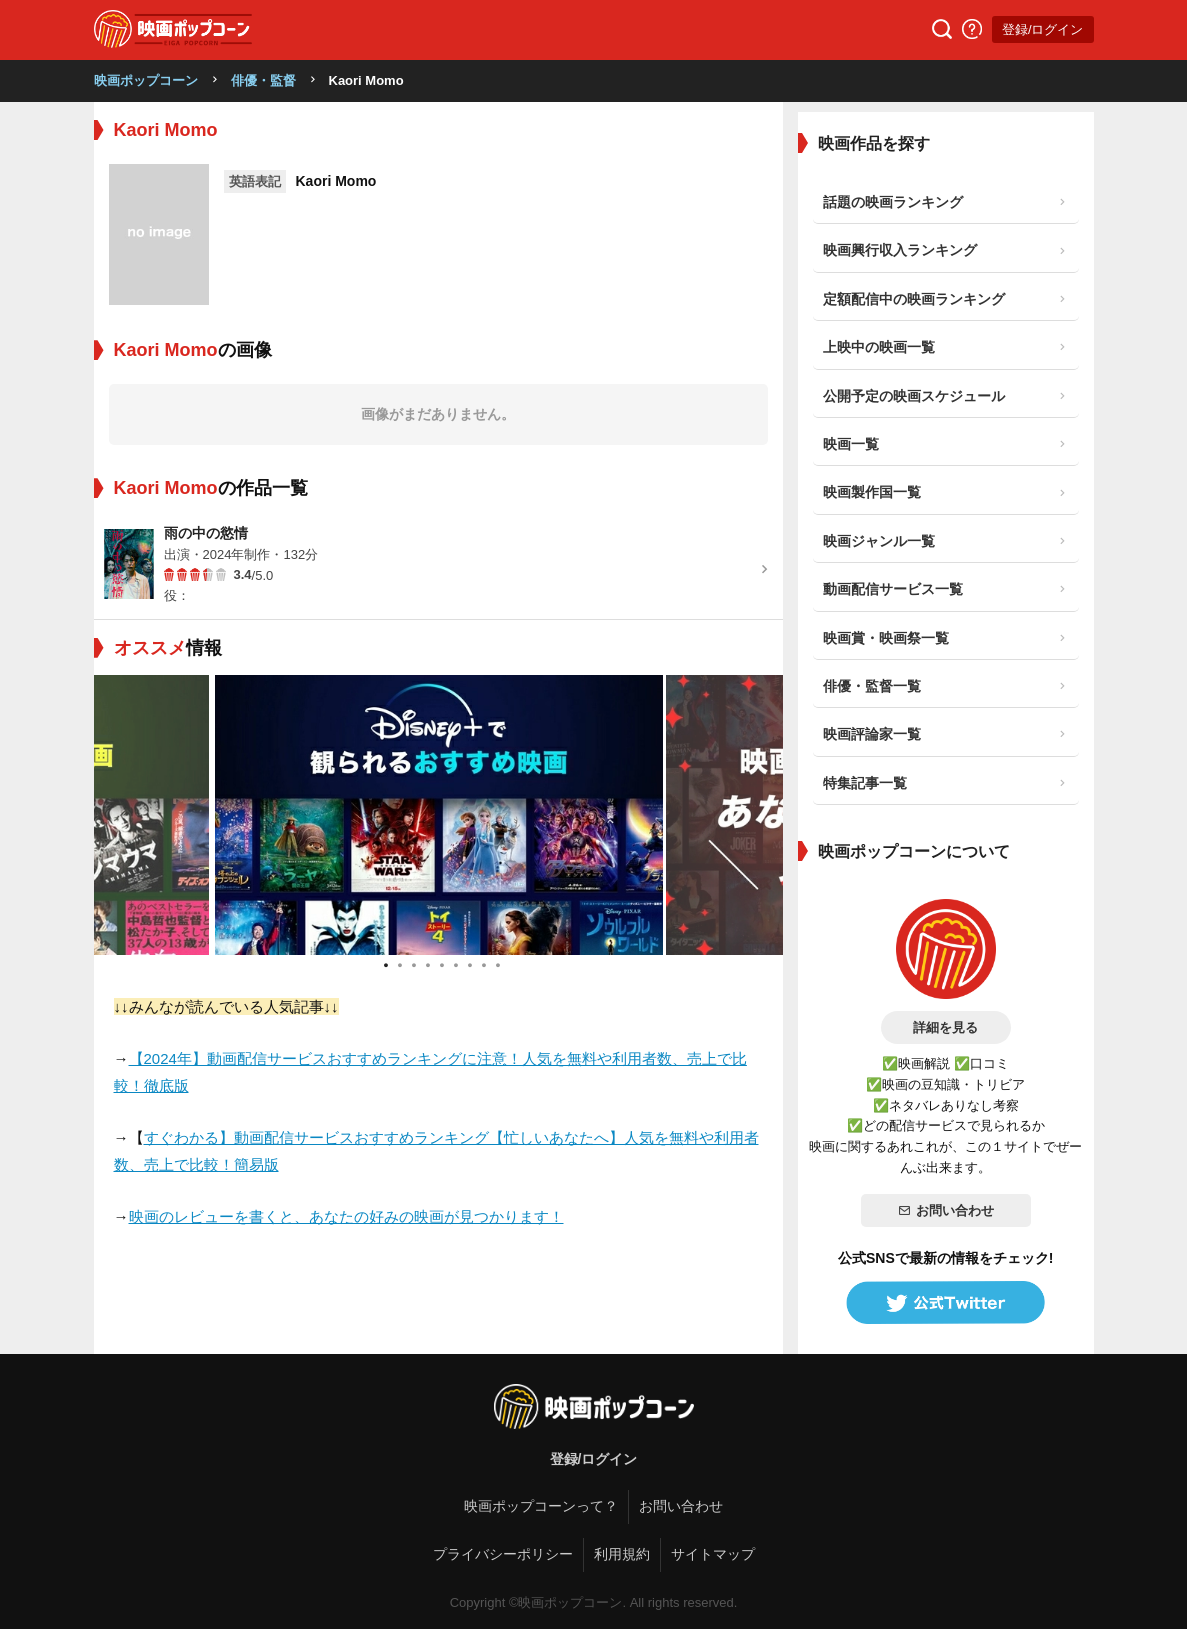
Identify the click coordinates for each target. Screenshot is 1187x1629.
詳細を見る (945, 1027)
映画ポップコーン (146, 80)
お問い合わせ (946, 1210)
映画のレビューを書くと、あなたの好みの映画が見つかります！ (346, 1216)
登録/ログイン (1043, 29)
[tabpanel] (439, 815)
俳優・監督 (263, 80)
